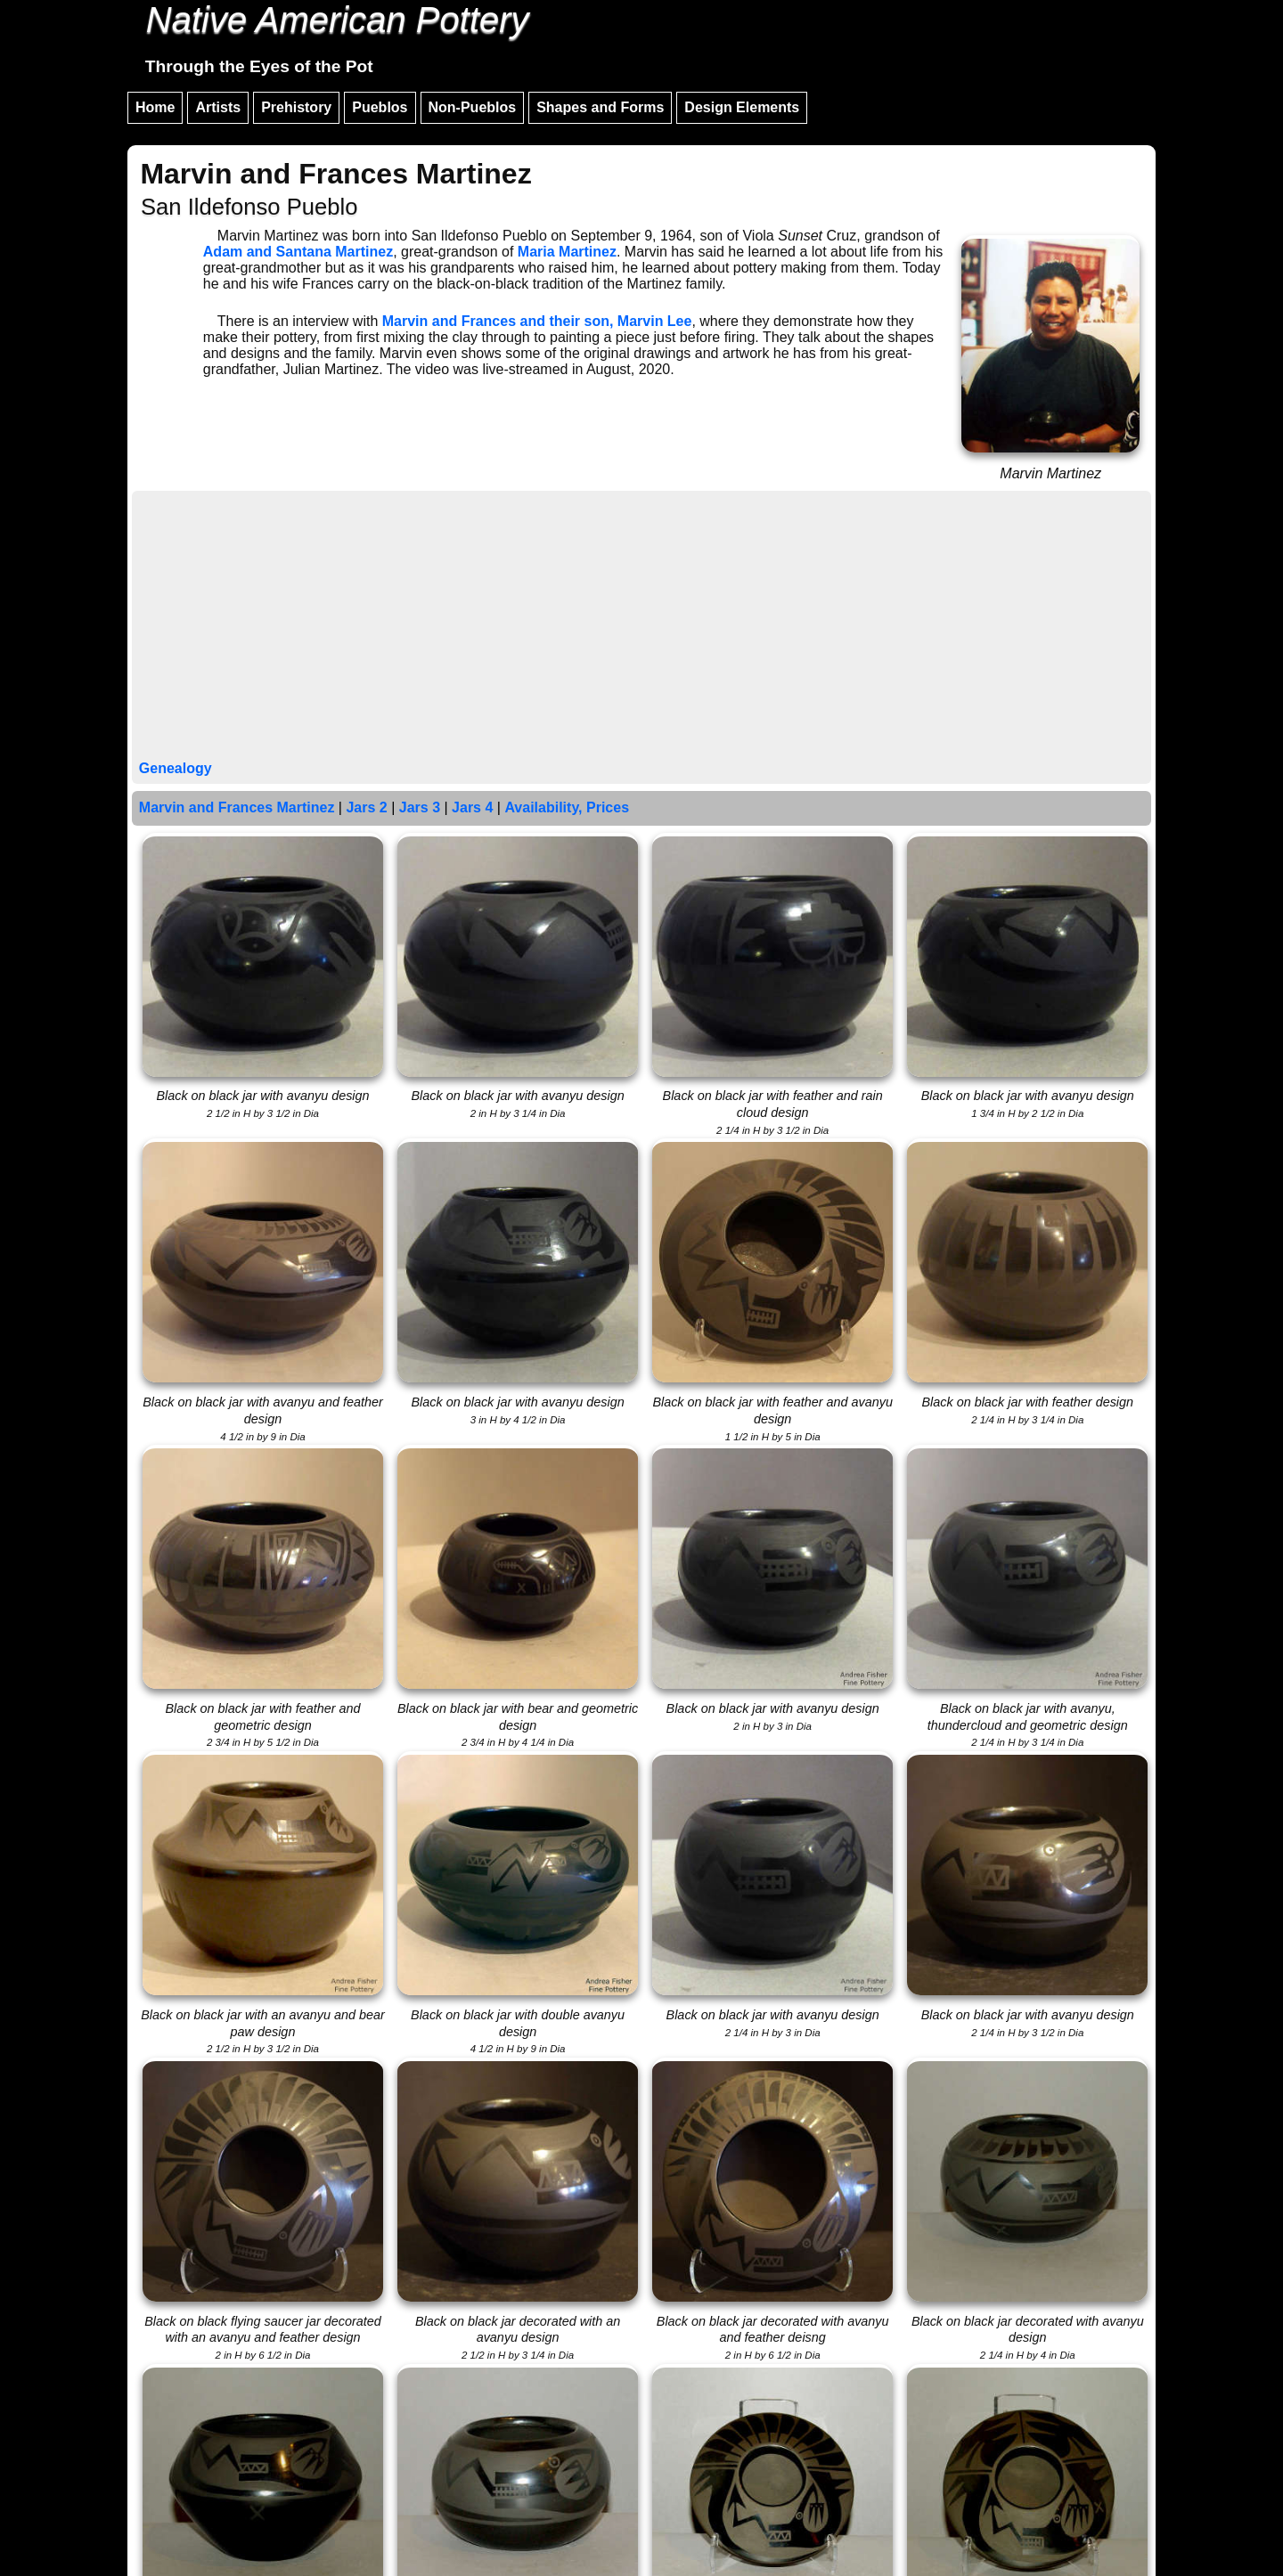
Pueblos (379, 107)
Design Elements (741, 107)
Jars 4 (472, 807)
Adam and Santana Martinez (298, 251)
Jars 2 (366, 807)
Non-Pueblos (473, 107)
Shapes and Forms (600, 107)
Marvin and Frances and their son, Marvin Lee (537, 321)
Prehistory (296, 107)
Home (155, 107)
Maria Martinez (567, 251)
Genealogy (175, 768)
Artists (218, 107)
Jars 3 (419, 807)
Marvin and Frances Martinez (237, 807)
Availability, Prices (566, 807)
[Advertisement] (641, 627)
